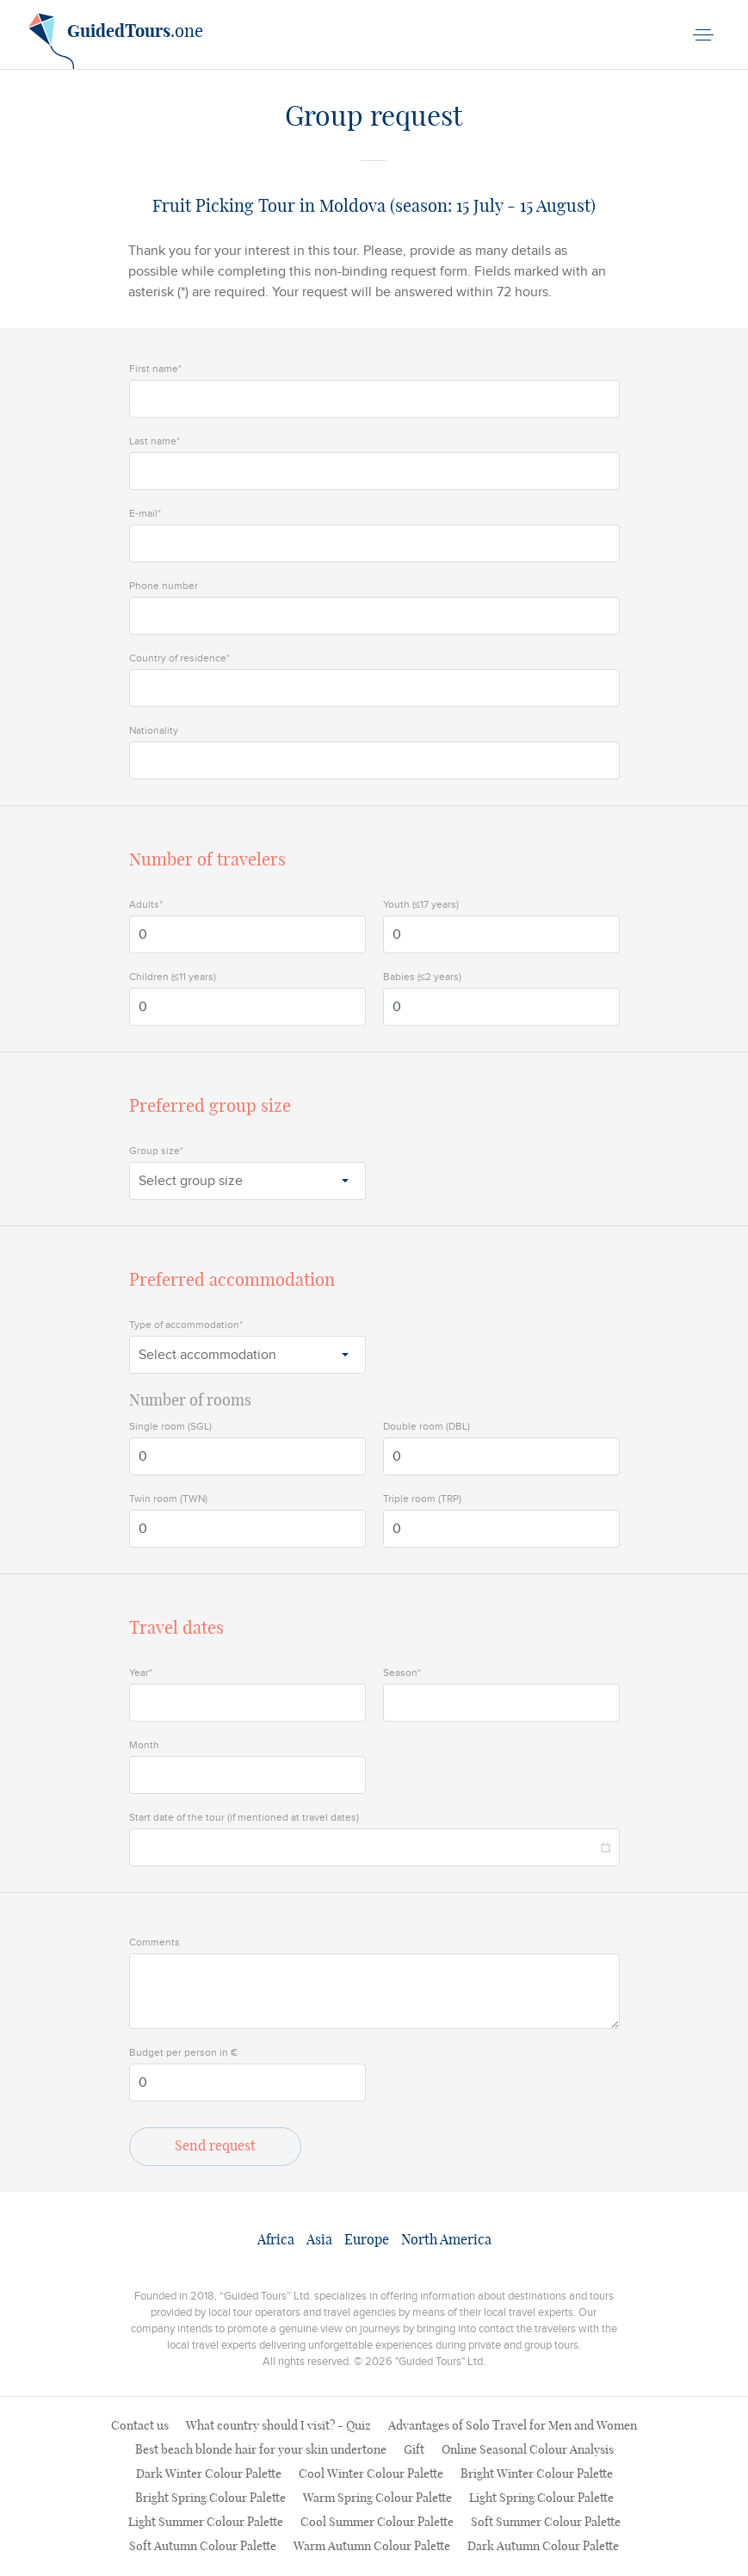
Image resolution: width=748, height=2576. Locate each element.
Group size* (156, 1151)
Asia (319, 2240)
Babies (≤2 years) (422, 977)
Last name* (154, 441)
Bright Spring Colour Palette (210, 2498)
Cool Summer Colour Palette (377, 2523)
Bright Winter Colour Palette (537, 2474)
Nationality (153, 730)
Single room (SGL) (170, 1426)
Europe (366, 2240)
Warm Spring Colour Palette (377, 2498)
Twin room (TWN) (168, 1499)
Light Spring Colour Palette (541, 2498)
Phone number (163, 586)
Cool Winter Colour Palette (371, 2474)
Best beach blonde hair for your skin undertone (260, 2450)
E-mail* (145, 513)
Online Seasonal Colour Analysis (528, 2450)
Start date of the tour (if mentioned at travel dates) (244, 1817)
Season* (402, 1673)
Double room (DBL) (426, 1426)
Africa (275, 2240)
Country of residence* (179, 658)
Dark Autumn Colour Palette (543, 2547)
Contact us (140, 2426)
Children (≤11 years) (173, 977)
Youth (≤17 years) (421, 904)
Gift (414, 2450)
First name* (155, 369)
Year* (140, 1673)
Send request (215, 2146)
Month (144, 1745)
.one (115, 38)
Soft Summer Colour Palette (546, 2523)
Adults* (146, 904)
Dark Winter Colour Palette (208, 2474)
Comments (154, 1942)
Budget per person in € (183, 2052)
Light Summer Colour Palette (205, 2523)
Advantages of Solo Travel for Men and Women (512, 2426)
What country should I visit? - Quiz (278, 2426)
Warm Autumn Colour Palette (372, 2547)
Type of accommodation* (186, 1325)
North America (446, 2240)
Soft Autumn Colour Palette (202, 2547)
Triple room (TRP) (422, 1499)
